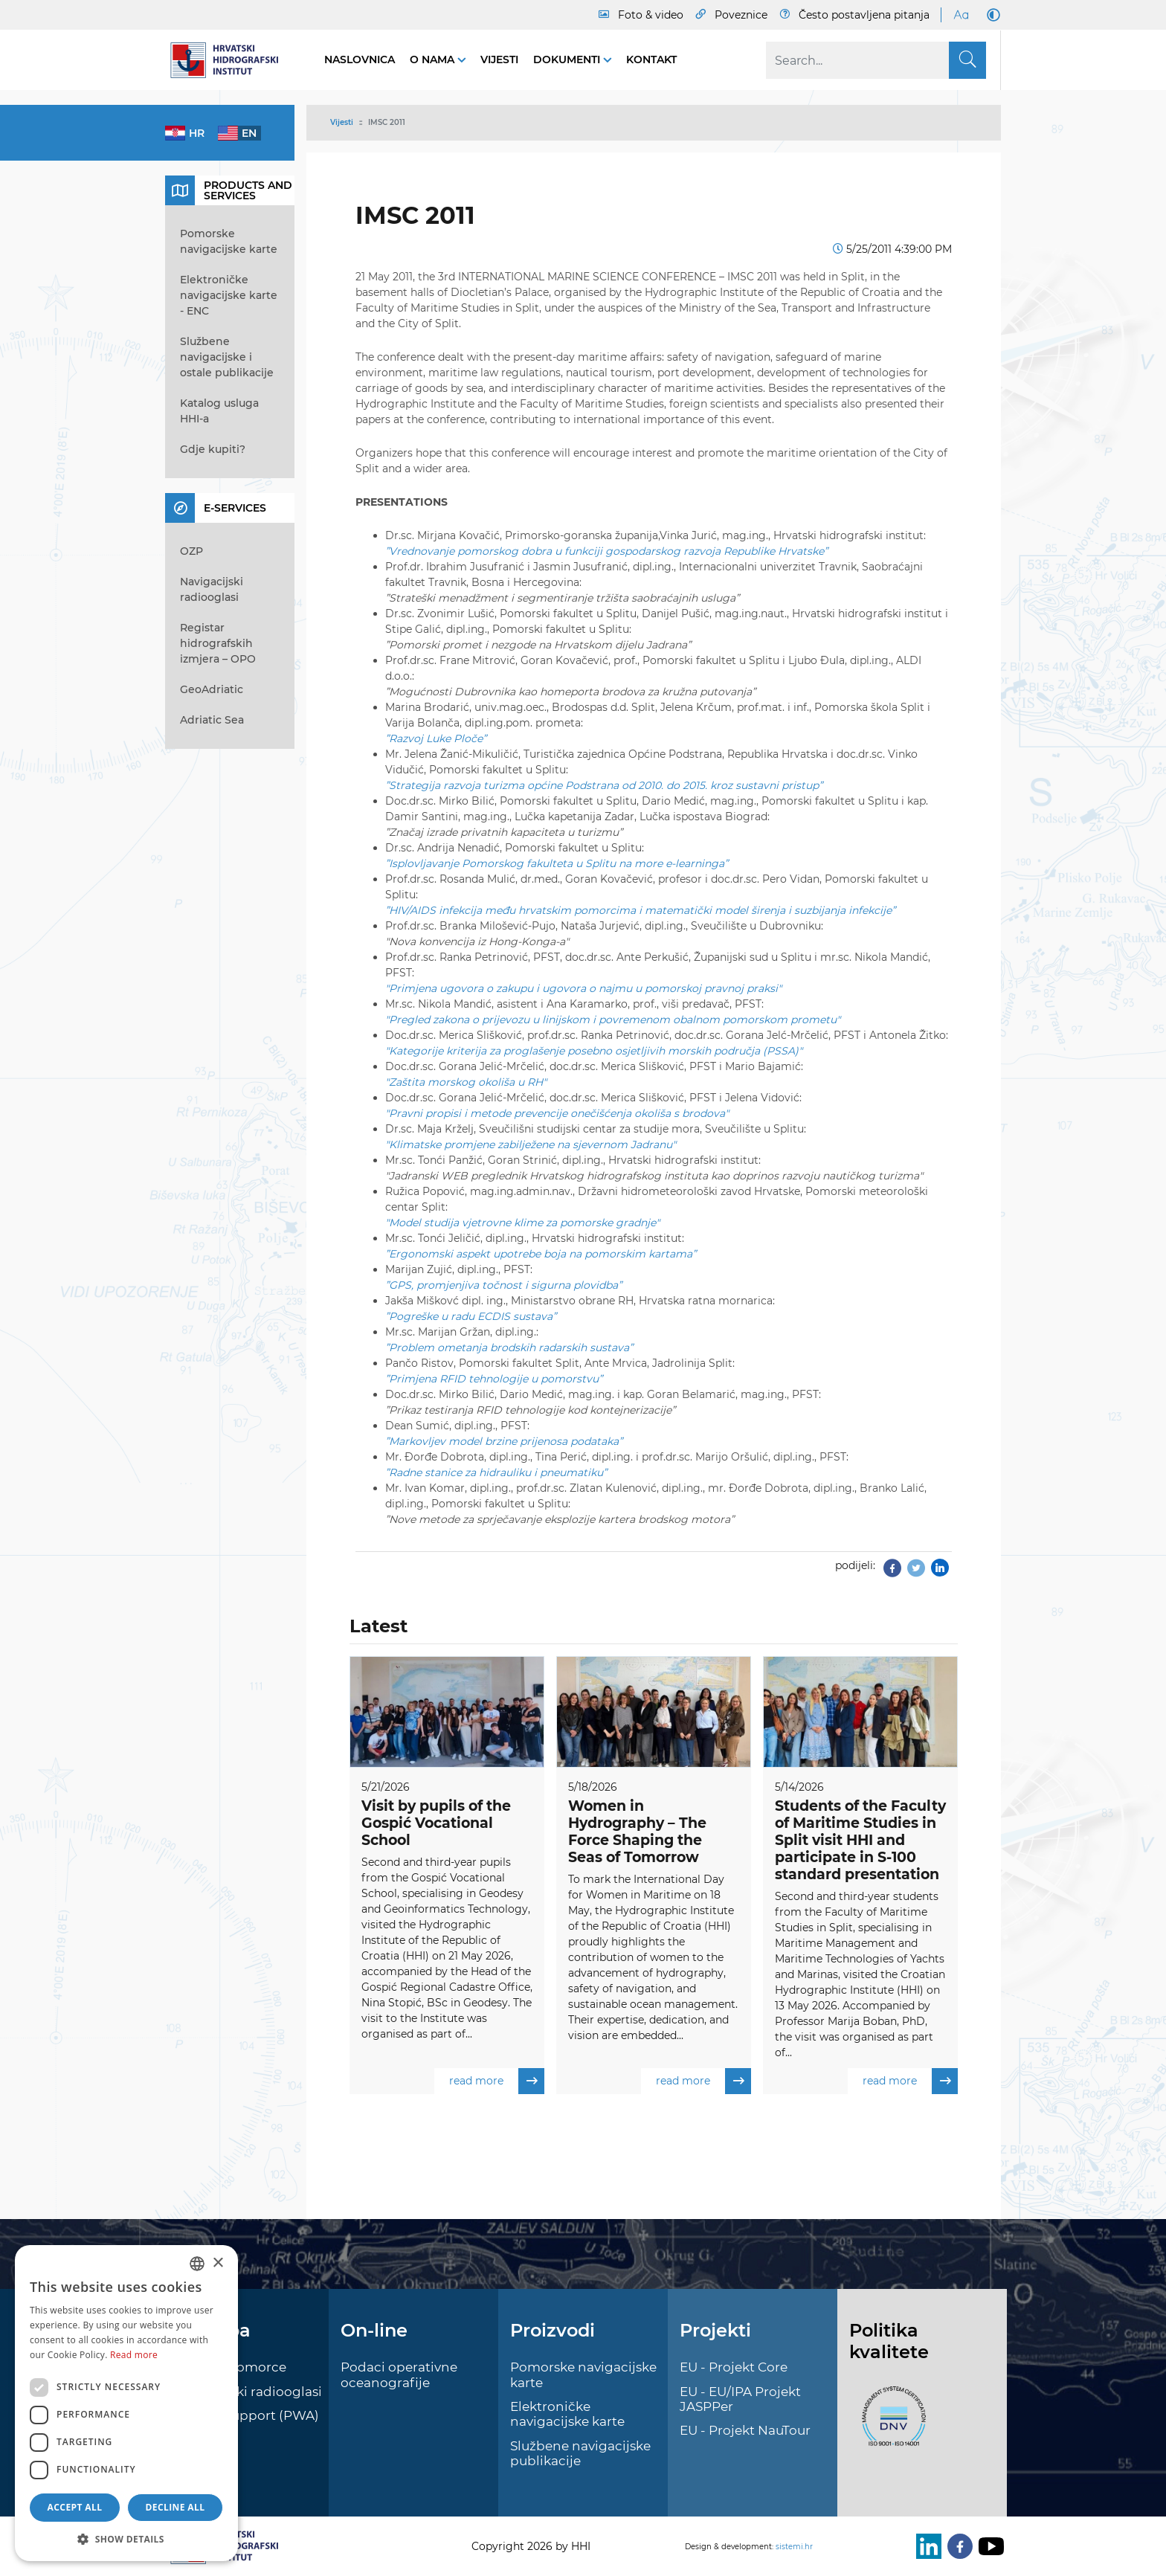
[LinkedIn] (925, 2546)
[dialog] (126, 2403)
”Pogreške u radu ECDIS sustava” (470, 1316)
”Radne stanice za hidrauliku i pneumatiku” (496, 1472)
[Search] (876, 60)
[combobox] (197, 2263)
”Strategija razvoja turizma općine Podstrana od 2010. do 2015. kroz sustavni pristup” (603, 785)
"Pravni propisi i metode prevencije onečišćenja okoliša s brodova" (557, 1113)
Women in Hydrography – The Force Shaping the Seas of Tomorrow (637, 1831)
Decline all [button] (175, 2507)
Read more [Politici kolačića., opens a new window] (134, 2354)
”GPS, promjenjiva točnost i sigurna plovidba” (503, 1285)
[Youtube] (988, 2546)
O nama (433, 59)
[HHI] (229, 60)
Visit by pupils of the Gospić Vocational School (436, 1823)
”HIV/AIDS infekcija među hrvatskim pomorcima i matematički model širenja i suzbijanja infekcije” (640, 910)
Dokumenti (568, 59)
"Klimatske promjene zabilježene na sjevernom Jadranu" (530, 1144)
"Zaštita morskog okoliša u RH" (466, 1082)
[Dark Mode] (990, 15)
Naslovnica (359, 59)
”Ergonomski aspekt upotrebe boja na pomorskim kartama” (540, 1253)
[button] (126, 2538)
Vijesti (499, 59)
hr (196, 133)
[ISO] (890, 2424)
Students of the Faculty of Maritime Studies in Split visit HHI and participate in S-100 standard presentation (860, 1839)
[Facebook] (957, 2546)
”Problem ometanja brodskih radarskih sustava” (509, 1347)
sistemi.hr (794, 2546)
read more (496, 2081)
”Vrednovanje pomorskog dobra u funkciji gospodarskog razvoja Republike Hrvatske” (606, 551)
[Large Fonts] (960, 15)
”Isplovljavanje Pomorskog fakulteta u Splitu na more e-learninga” (556, 863)
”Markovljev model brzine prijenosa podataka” (503, 1441)
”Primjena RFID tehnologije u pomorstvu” (493, 1378)
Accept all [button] (75, 2507)
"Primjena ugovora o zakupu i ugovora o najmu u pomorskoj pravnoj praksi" (583, 988)
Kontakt (651, 59)
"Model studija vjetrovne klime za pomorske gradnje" (522, 1222)
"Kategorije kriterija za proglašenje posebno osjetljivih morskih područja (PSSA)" (593, 1050)
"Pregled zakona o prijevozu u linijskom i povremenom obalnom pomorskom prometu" (612, 1019)
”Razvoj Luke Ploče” (435, 738)
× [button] (217, 2263)
